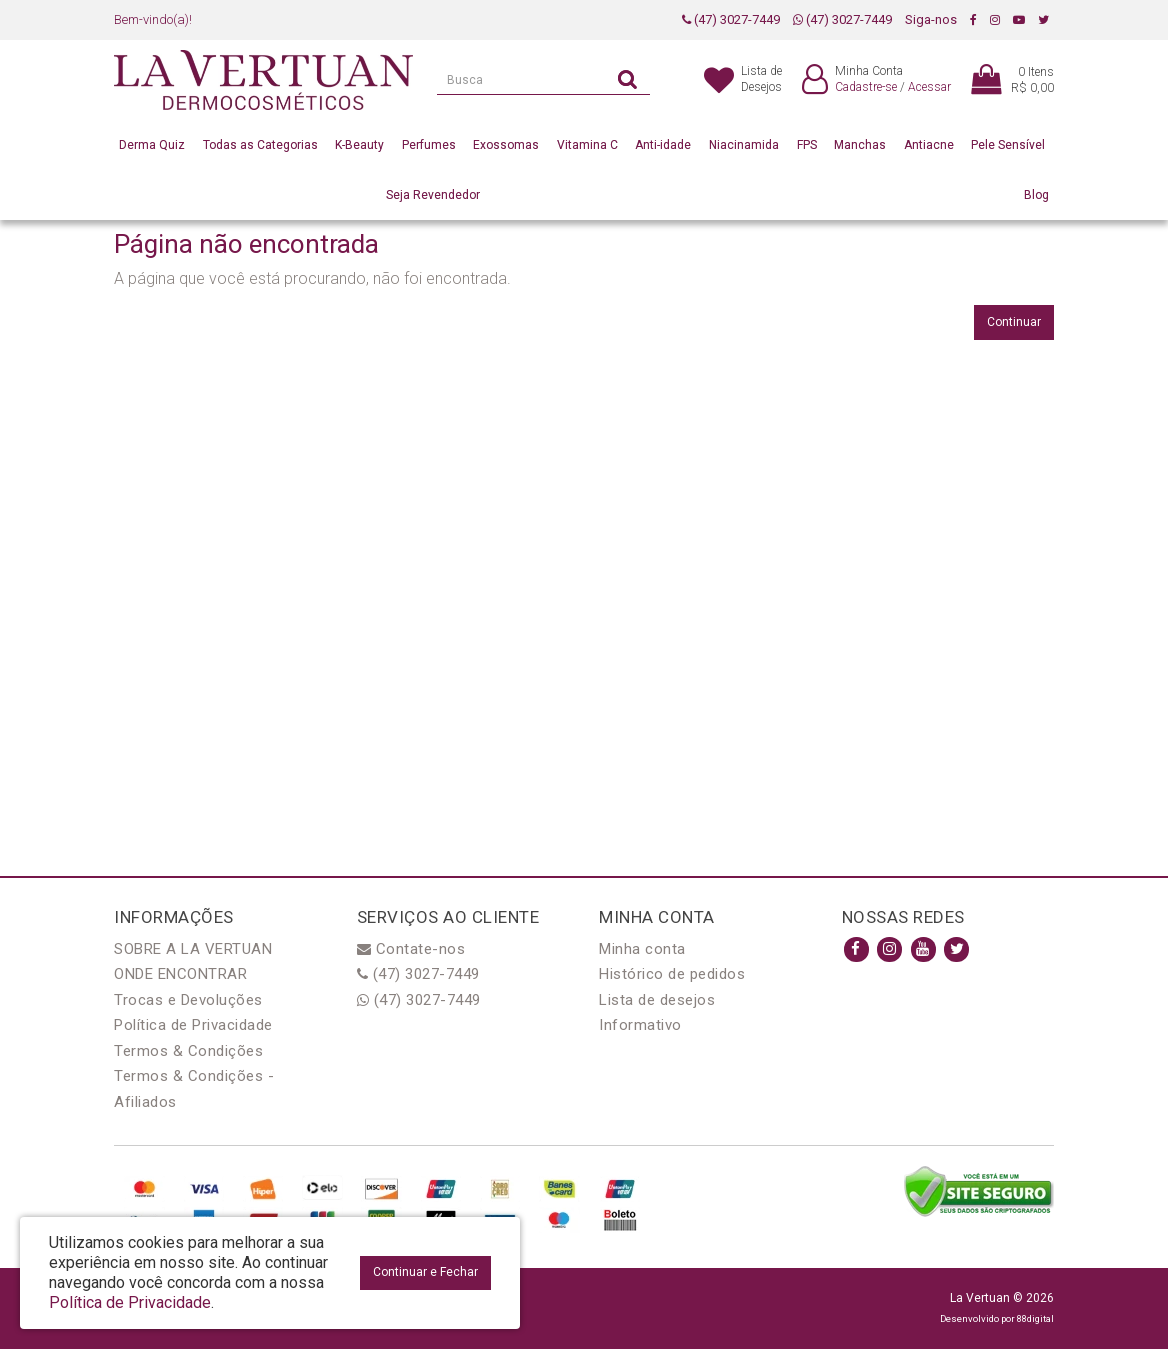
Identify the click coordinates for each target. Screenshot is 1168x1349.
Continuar (1014, 322)
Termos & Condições (188, 1051)
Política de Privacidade (193, 1025)
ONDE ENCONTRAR (180, 974)
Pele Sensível (1008, 145)
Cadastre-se (866, 87)
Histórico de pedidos (672, 974)
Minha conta (642, 949)
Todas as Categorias (260, 145)
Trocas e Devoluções (188, 1000)
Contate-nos (411, 949)
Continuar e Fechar (425, 1272)
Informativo (640, 1025)
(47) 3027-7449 (731, 19)
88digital (1035, 1318)
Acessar (929, 87)
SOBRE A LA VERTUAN (193, 949)
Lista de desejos (657, 1000)
